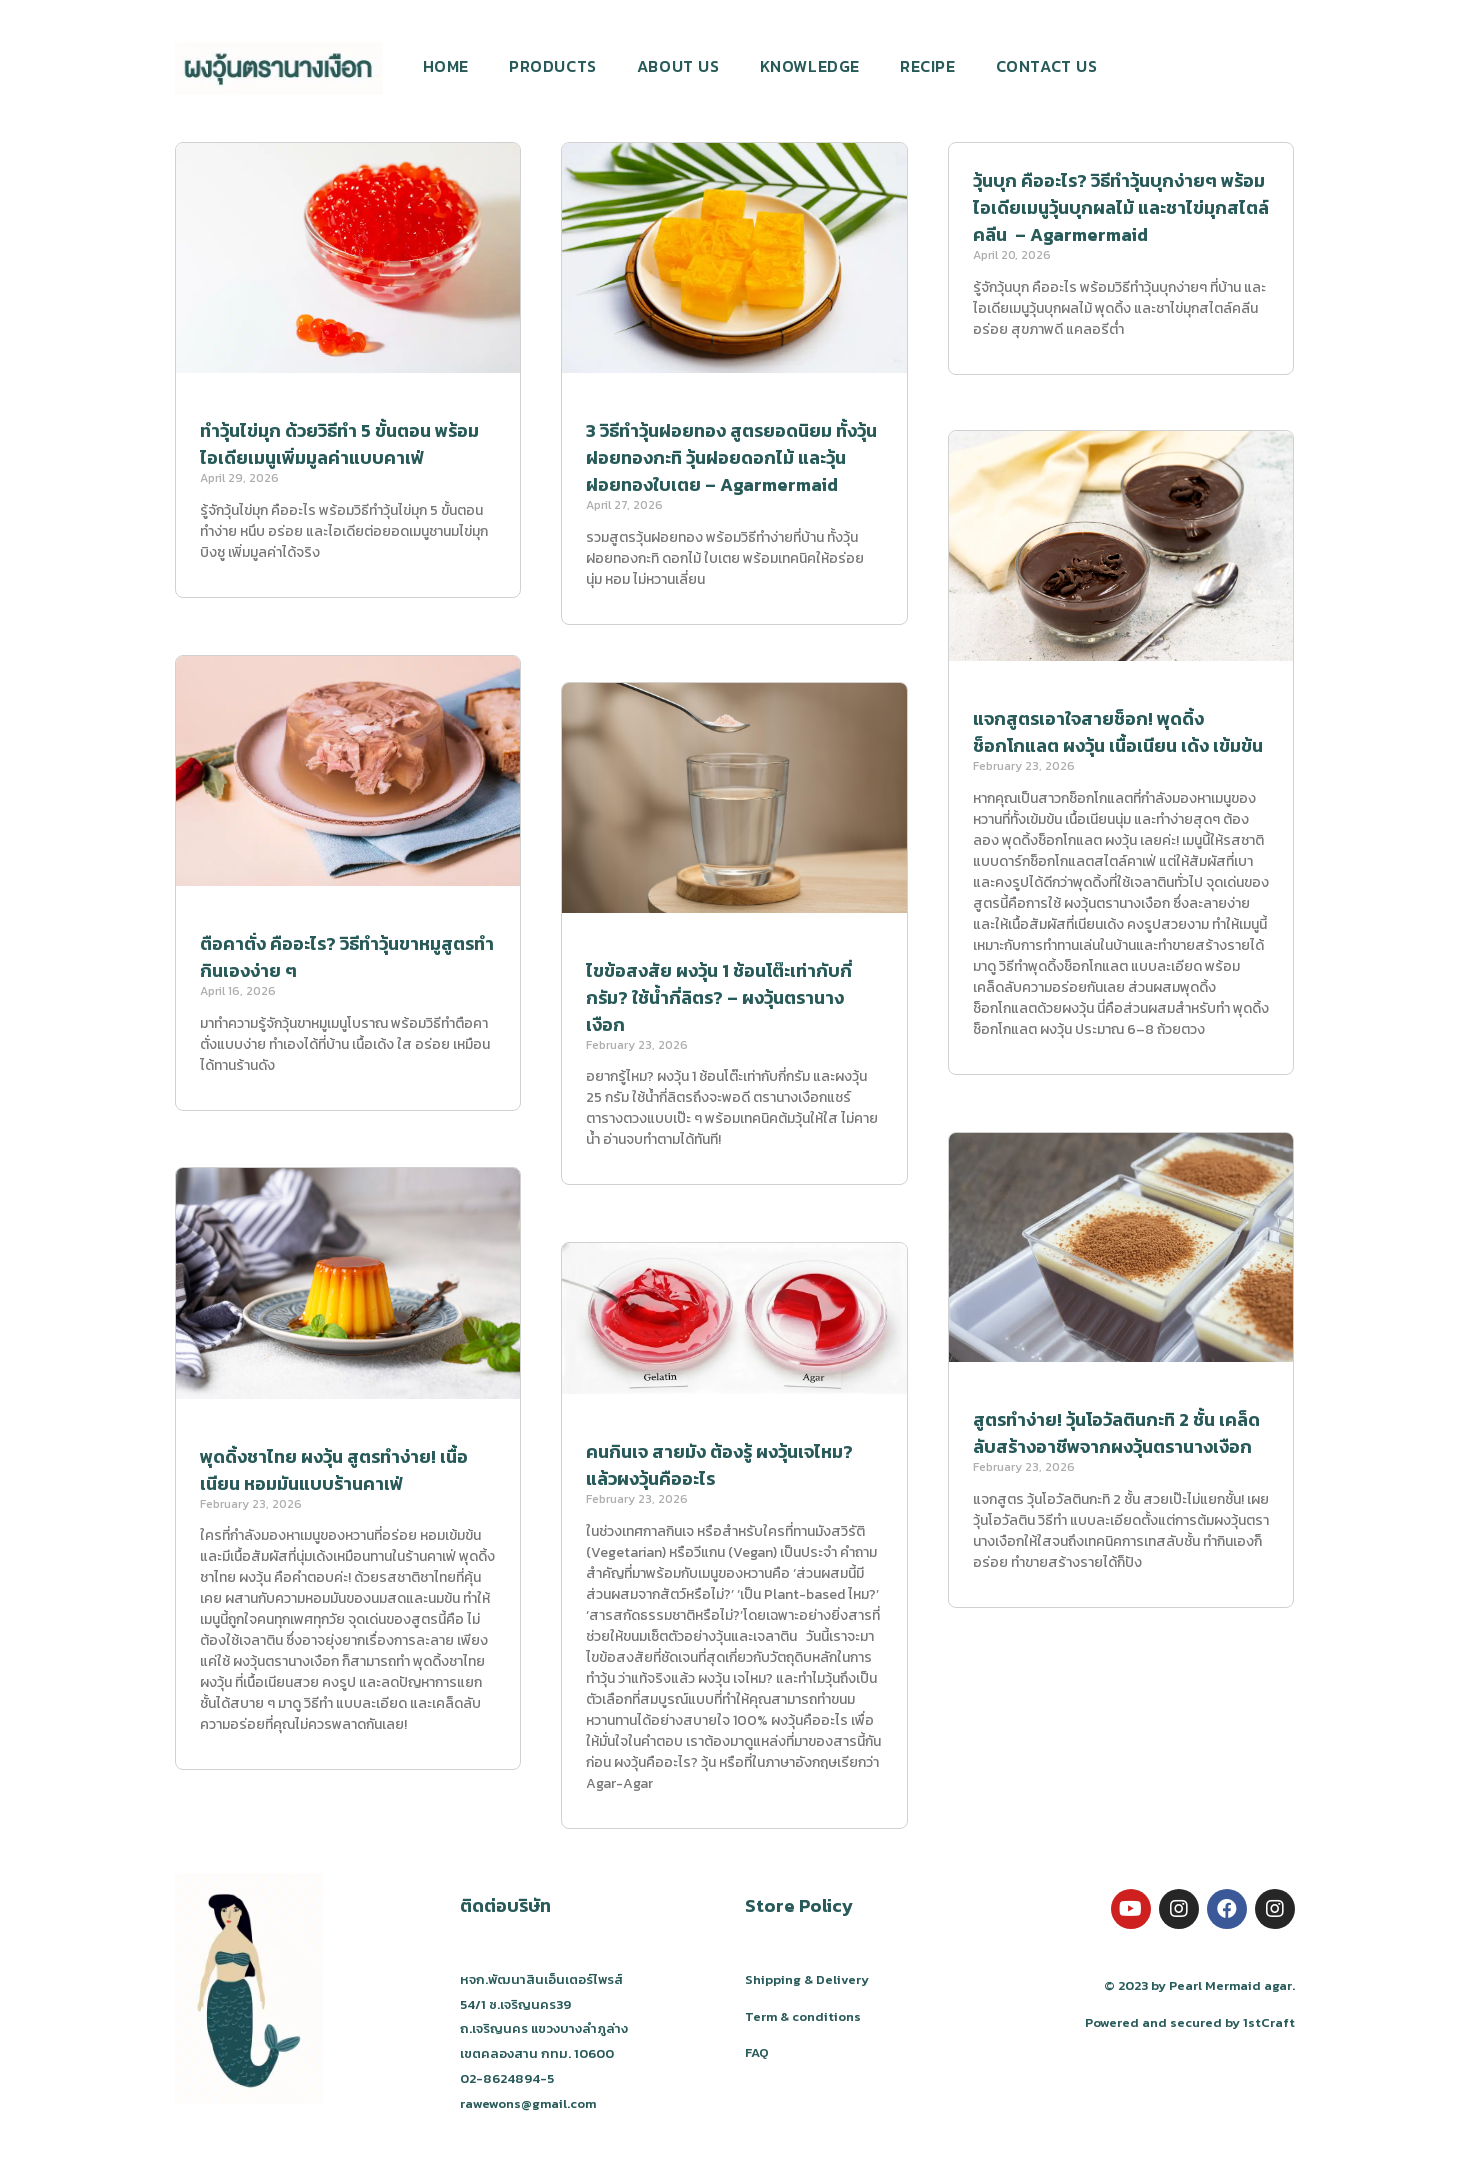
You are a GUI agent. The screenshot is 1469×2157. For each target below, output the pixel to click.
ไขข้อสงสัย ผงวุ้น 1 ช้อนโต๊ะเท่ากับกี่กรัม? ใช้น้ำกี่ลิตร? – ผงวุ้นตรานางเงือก (719, 997)
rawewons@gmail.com (528, 2103)
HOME (446, 66)
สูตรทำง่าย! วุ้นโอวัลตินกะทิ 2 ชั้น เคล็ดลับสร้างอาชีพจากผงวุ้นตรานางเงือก (1116, 1435)
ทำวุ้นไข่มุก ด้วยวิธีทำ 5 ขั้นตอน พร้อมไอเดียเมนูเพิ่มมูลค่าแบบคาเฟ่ (339, 444)
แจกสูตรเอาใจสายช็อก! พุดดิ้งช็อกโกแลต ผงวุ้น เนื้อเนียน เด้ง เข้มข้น (1118, 734)
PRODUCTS (553, 66)
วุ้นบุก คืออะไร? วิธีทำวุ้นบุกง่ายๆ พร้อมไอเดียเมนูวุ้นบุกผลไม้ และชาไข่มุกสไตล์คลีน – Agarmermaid (1121, 207)
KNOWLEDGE (810, 66)
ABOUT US (678, 66)
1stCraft (1269, 2022)
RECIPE (928, 66)
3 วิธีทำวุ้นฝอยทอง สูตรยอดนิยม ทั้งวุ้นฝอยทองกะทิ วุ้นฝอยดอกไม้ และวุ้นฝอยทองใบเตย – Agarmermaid (731, 457)
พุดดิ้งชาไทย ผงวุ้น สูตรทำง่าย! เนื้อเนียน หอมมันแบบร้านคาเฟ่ (334, 1470)
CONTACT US (1047, 66)
